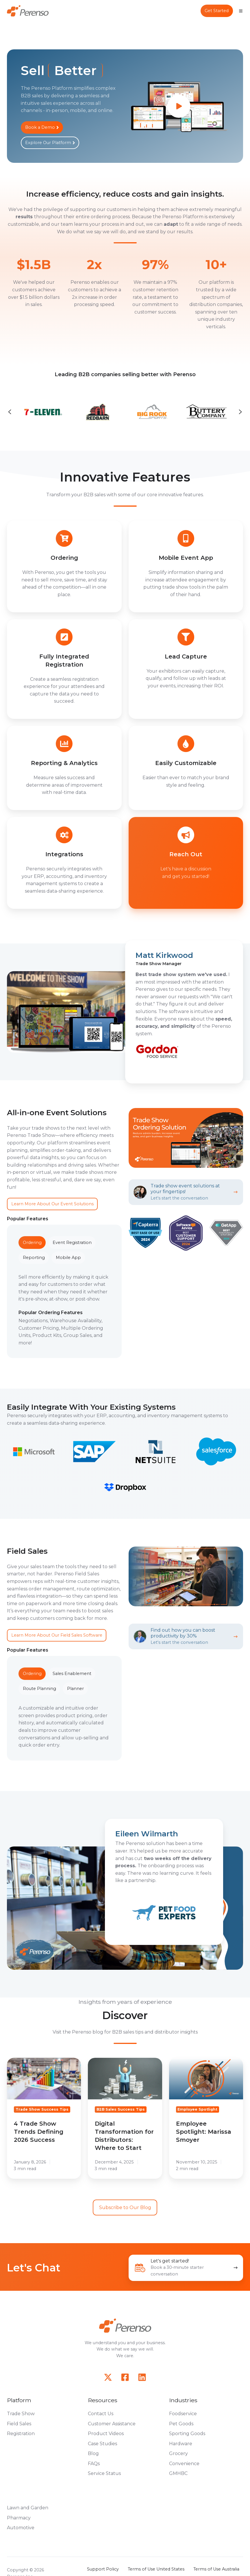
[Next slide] (240, 412)
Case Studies (102, 2443)
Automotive (20, 2527)
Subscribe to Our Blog (125, 2207)
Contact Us (100, 2413)
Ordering (32, 1242)
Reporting (34, 1257)
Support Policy (103, 2569)
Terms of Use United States (156, 2569)
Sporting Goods (187, 2433)
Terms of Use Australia (216, 2569)
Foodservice (183, 2413)
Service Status (104, 2473)
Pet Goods (181, 2423)
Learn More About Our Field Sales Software (56, 1635)
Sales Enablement (72, 1673)
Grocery (178, 2453)
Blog (93, 2453)
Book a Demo (42, 127)
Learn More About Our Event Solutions (52, 1203)
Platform (19, 2400)
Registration (21, 2433)
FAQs (94, 2463)
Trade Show (21, 2413)
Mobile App (68, 1257)
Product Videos (106, 2433)
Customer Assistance (112, 2423)
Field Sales (19, 2423)
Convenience (184, 2463)
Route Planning (39, 1688)
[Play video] (178, 106)
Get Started (217, 10)
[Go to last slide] (9, 412)
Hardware (180, 2443)
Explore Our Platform (50, 142)
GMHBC (178, 2473)
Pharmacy (19, 2518)
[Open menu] (240, 11)
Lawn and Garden (27, 2507)
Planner (75, 1688)
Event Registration (72, 1242)
